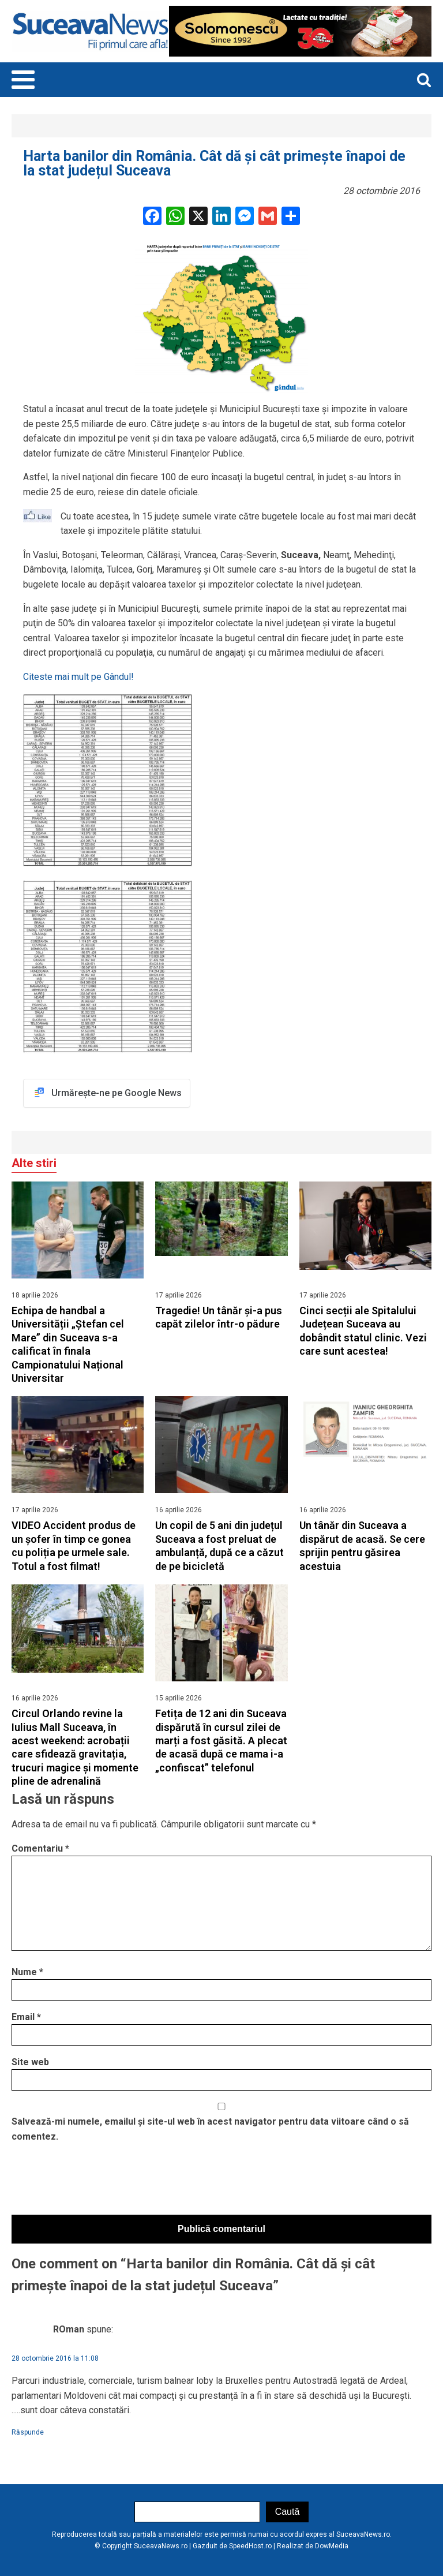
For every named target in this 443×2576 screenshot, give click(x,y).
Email (26, 2017)
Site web (30, 2062)
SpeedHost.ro (250, 2546)
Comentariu (40, 1848)
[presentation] (99, 2181)
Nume (27, 1971)
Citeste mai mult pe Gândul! (78, 676)
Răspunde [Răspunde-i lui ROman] (28, 2432)
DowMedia (331, 2546)
